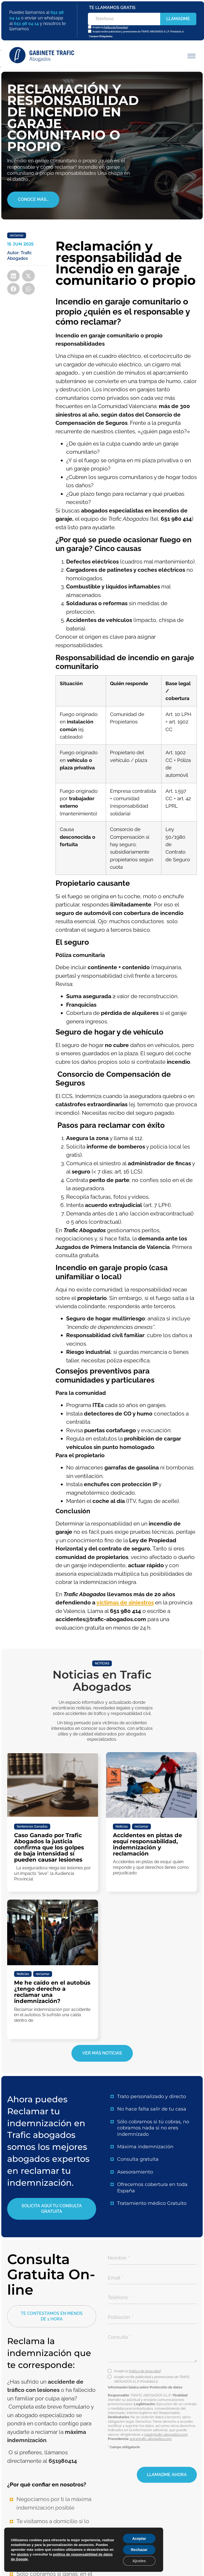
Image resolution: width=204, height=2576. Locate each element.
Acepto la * (110, 27)
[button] (190, 56)
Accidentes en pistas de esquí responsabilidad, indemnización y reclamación (147, 1844)
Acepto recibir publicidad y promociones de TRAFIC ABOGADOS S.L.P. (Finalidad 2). (138, 31)
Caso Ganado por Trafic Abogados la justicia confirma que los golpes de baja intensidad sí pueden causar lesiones (49, 1847)
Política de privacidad (144, 2371)
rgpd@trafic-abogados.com (166, 2435)
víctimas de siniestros (125, 1602)
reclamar (16, 235)
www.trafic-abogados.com (151, 2439)
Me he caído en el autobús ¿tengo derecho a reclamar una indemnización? (52, 1991)
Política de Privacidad (115, 27)
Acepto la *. (138, 2371)
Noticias (122, 1826)
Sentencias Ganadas (32, 1826)
